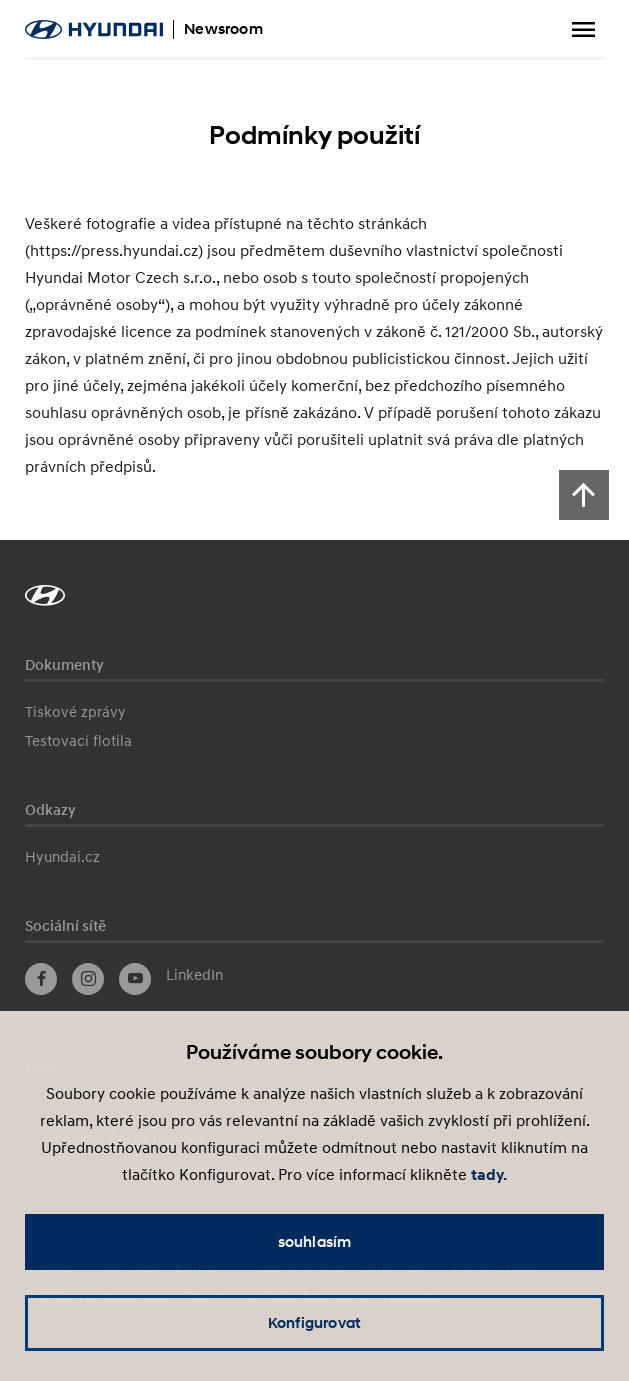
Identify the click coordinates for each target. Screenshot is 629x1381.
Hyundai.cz (62, 856)
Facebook (41, 979)
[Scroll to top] (584, 495)
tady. (489, 1175)
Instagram (88, 979)
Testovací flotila (78, 740)
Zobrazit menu (584, 30)
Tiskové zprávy (75, 711)
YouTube (135, 979)
